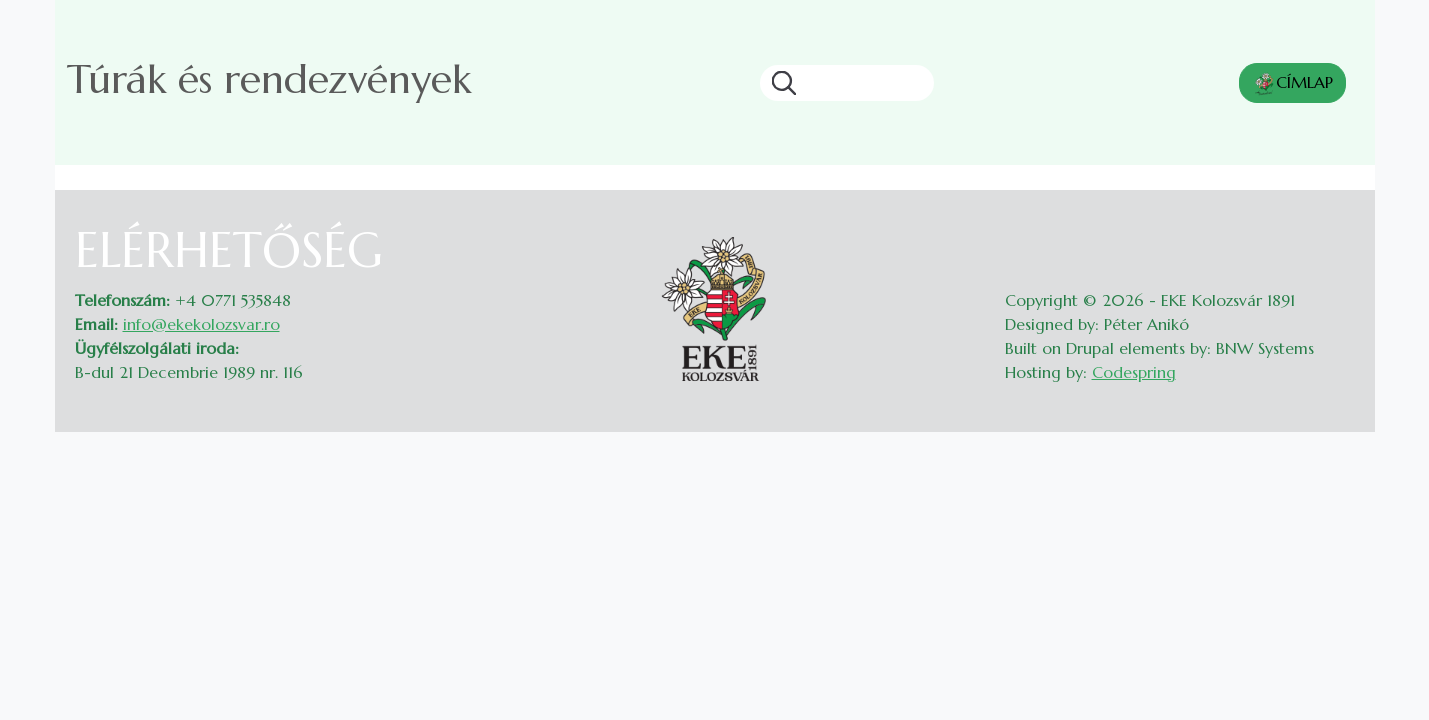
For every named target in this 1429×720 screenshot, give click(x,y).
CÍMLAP (1292, 84)
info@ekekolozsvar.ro (201, 324)
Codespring (1134, 372)
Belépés (1335, 234)
